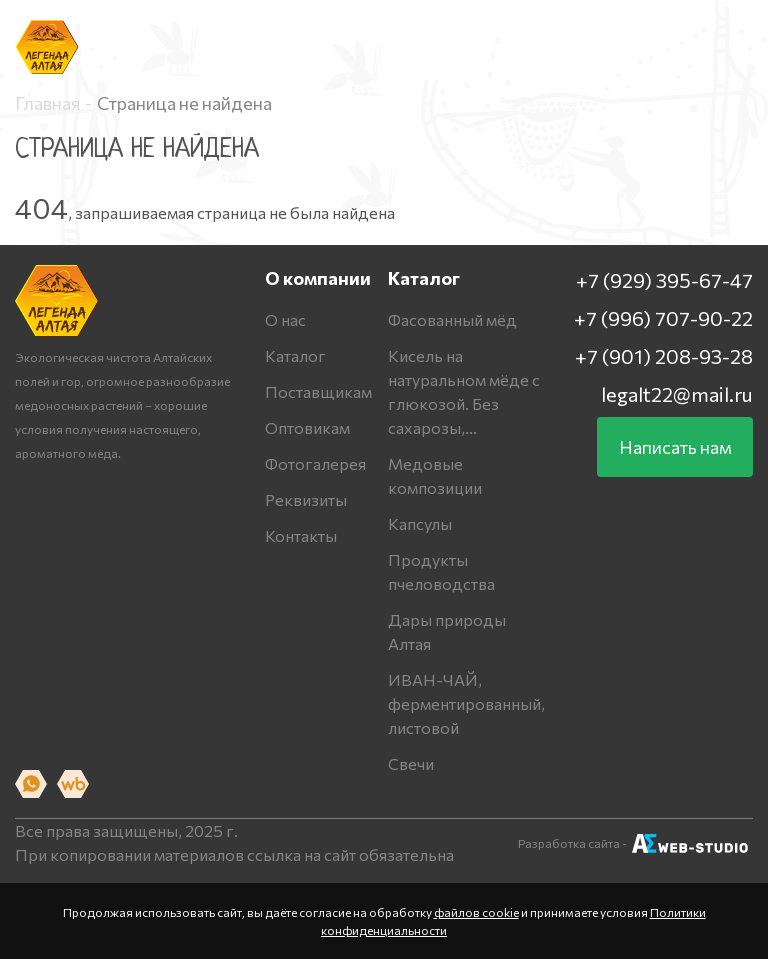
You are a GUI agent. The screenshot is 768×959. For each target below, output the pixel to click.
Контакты (301, 535)
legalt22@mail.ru (677, 394)
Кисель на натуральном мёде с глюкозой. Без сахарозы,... (464, 391)
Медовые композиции (435, 475)
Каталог (295, 355)
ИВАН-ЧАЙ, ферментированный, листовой (466, 703)
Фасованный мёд (452, 319)
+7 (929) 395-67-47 (664, 280)
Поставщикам (318, 391)
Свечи (411, 763)
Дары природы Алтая (447, 631)
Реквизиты (306, 499)
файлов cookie (476, 912)
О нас (285, 319)
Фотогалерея (315, 463)
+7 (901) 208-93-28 (664, 356)
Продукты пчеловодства (441, 571)
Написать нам (675, 447)
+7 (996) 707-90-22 (663, 318)
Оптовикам (307, 427)
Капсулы (420, 523)
